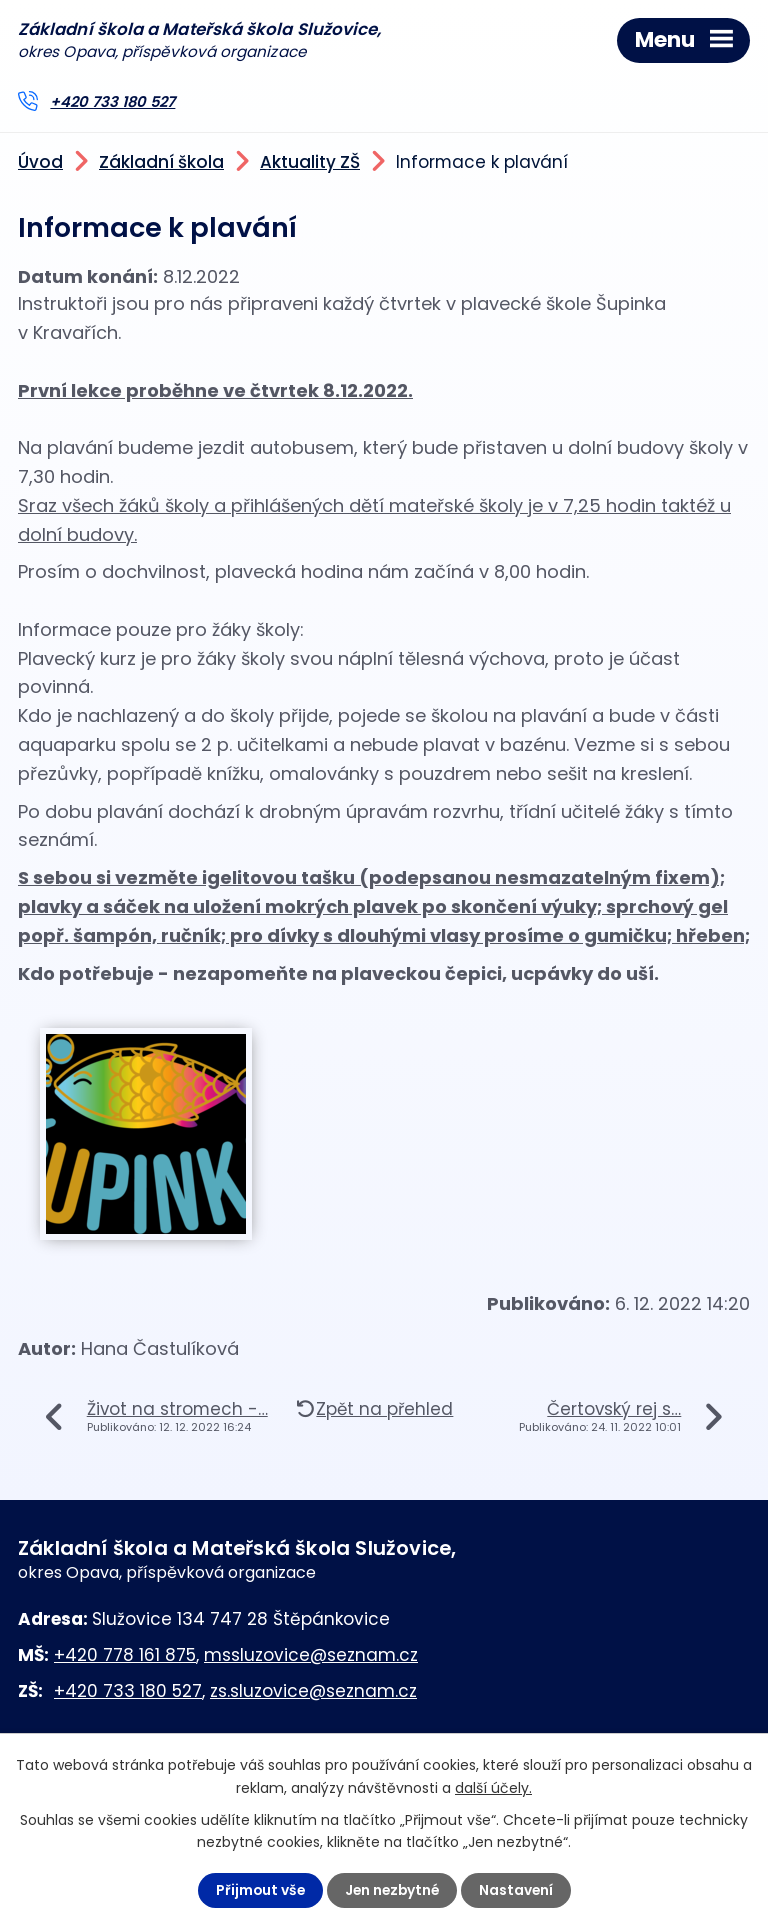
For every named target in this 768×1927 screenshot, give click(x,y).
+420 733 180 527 (112, 102)
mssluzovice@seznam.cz (311, 1655)
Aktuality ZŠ (310, 163)
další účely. (493, 1787)
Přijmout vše (257, 1890)
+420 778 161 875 (125, 1655)
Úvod (40, 163)
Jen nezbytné (392, 1890)
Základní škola (161, 163)
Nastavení (518, 1890)
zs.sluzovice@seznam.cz (313, 1691)
